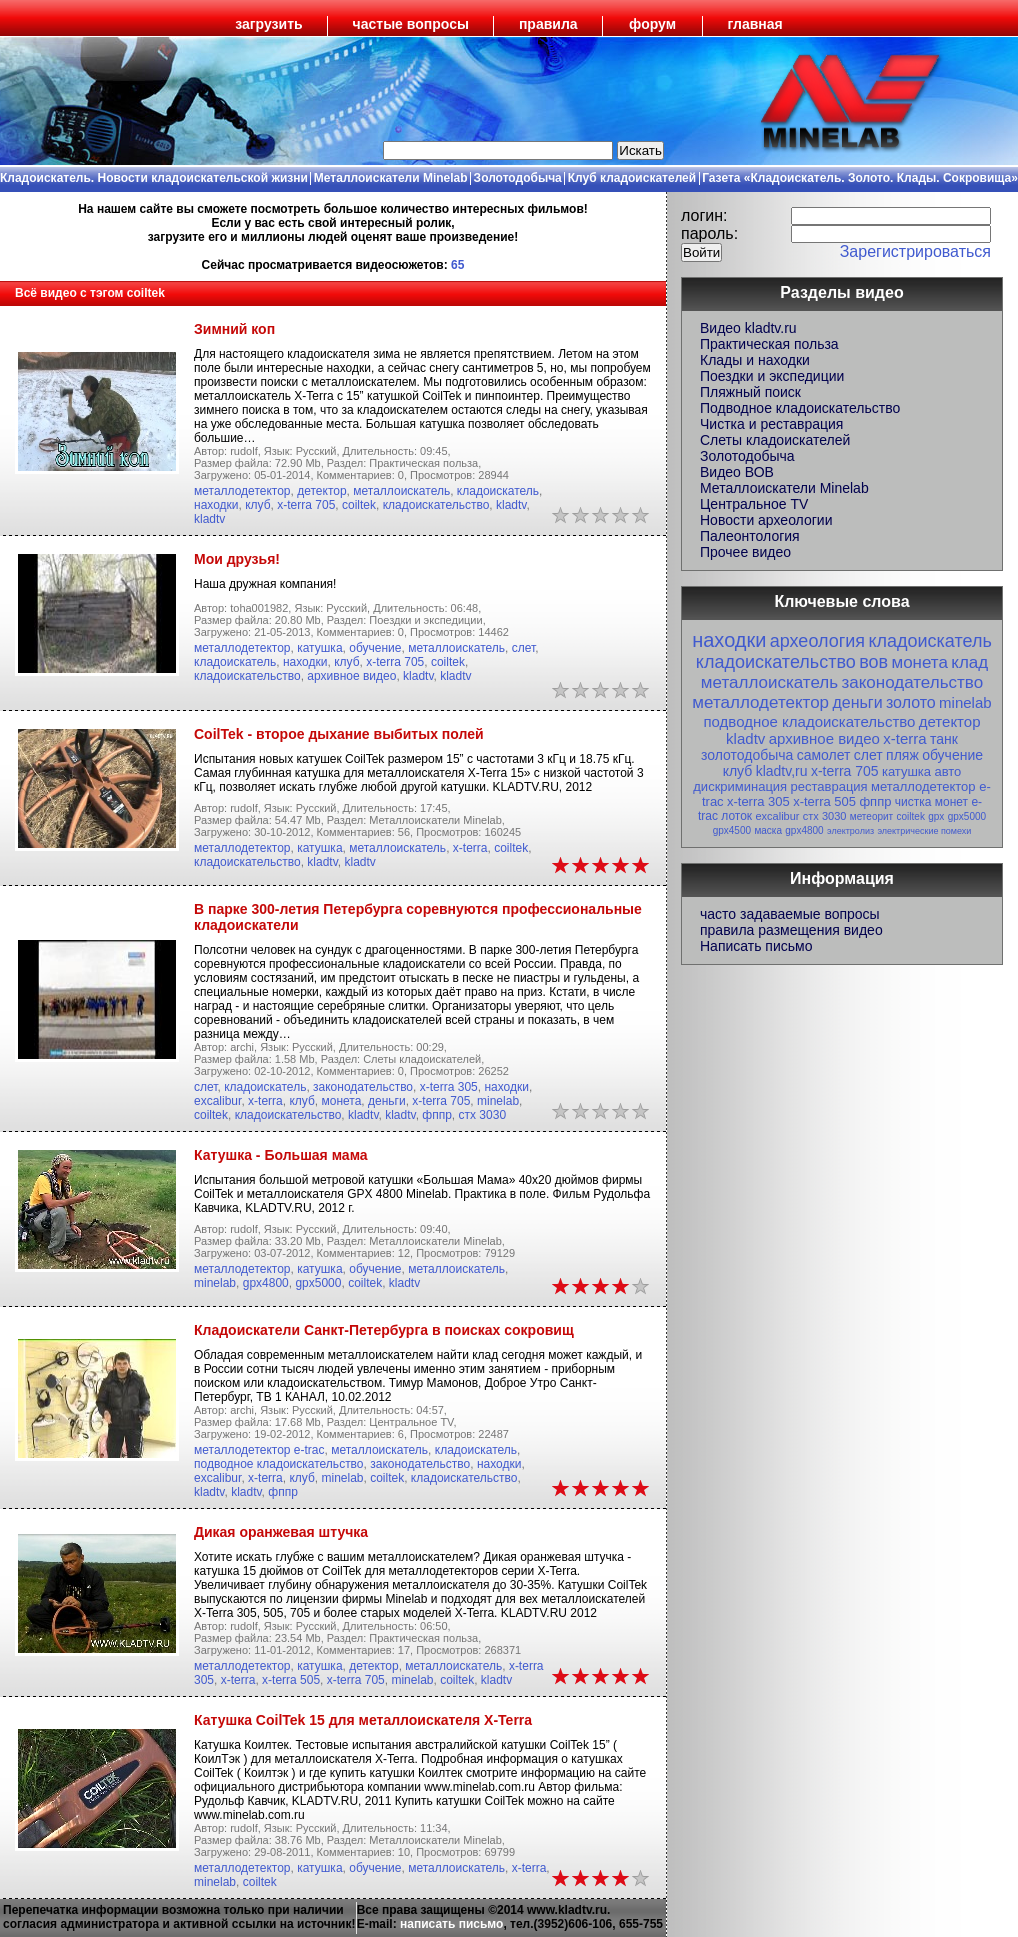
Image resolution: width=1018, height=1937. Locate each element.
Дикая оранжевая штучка (281, 1532)
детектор (321, 491)
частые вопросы (411, 24)
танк (944, 739)
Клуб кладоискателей (632, 178)
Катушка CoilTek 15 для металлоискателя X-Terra (363, 1720)
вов (873, 662)
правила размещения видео (791, 930)
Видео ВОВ (737, 472)
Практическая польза (769, 344)
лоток (736, 816)
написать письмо (451, 1924)
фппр (437, 1115)
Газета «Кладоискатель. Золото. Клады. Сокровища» (860, 178)
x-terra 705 (306, 505)
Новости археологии (766, 520)
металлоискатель (401, 491)
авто (947, 771)
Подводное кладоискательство (800, 408)
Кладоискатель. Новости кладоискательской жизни (154, 178)
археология (817, 641)
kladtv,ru (782, 771)
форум (652, 24)
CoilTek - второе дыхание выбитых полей (339, 734)
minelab (498, 1101)
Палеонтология (750, 536)
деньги (387, 1101)
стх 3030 (483, 1115)
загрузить (268, 24)
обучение (375, 648)
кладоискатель (498, 491)
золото (911, 702)
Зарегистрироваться (915, 251)
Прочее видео (745, 552)
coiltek (359, 505)
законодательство (363, 1087)
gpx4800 (266, 1283)
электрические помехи (924, 831)
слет (523, 648)
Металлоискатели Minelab (391, 178)
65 (457, 265)
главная (755, 24)
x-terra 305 (449, 1087)
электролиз (850, 831)
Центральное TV (754, 504)
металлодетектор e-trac (259, 1450)
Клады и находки (755, 360)
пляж (902, 755)
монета (341, 1101)
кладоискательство (436, 505)
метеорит (871, 816)
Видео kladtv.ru (748, 328)
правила (548, 24)
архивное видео (351, 676)
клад (969, 662)
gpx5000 (318, 1283)
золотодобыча (747, 755)
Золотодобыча (518, 178)
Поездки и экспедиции (772, 376)
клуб (257, 505)
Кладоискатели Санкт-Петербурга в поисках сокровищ (384, 1330)
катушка (319, 648)
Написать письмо (756, 946)
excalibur (217, 1101)
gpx (936, 816)
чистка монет (931, 802)
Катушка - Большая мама (281, 1155)
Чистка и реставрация (771, 424)
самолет (824, 755)
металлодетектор (242, 491)
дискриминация (740, 786)
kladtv (511, 505)
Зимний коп (234, 329)
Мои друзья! (237, 559)
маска (768, 830)
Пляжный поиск (750, 392)
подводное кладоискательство (279, 1464)
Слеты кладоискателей (775, 440)
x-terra (470, 848)
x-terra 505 (291, 1680)
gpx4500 (732, 830)
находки (216, 505)
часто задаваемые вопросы (790, 914)
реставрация (829, 786)
